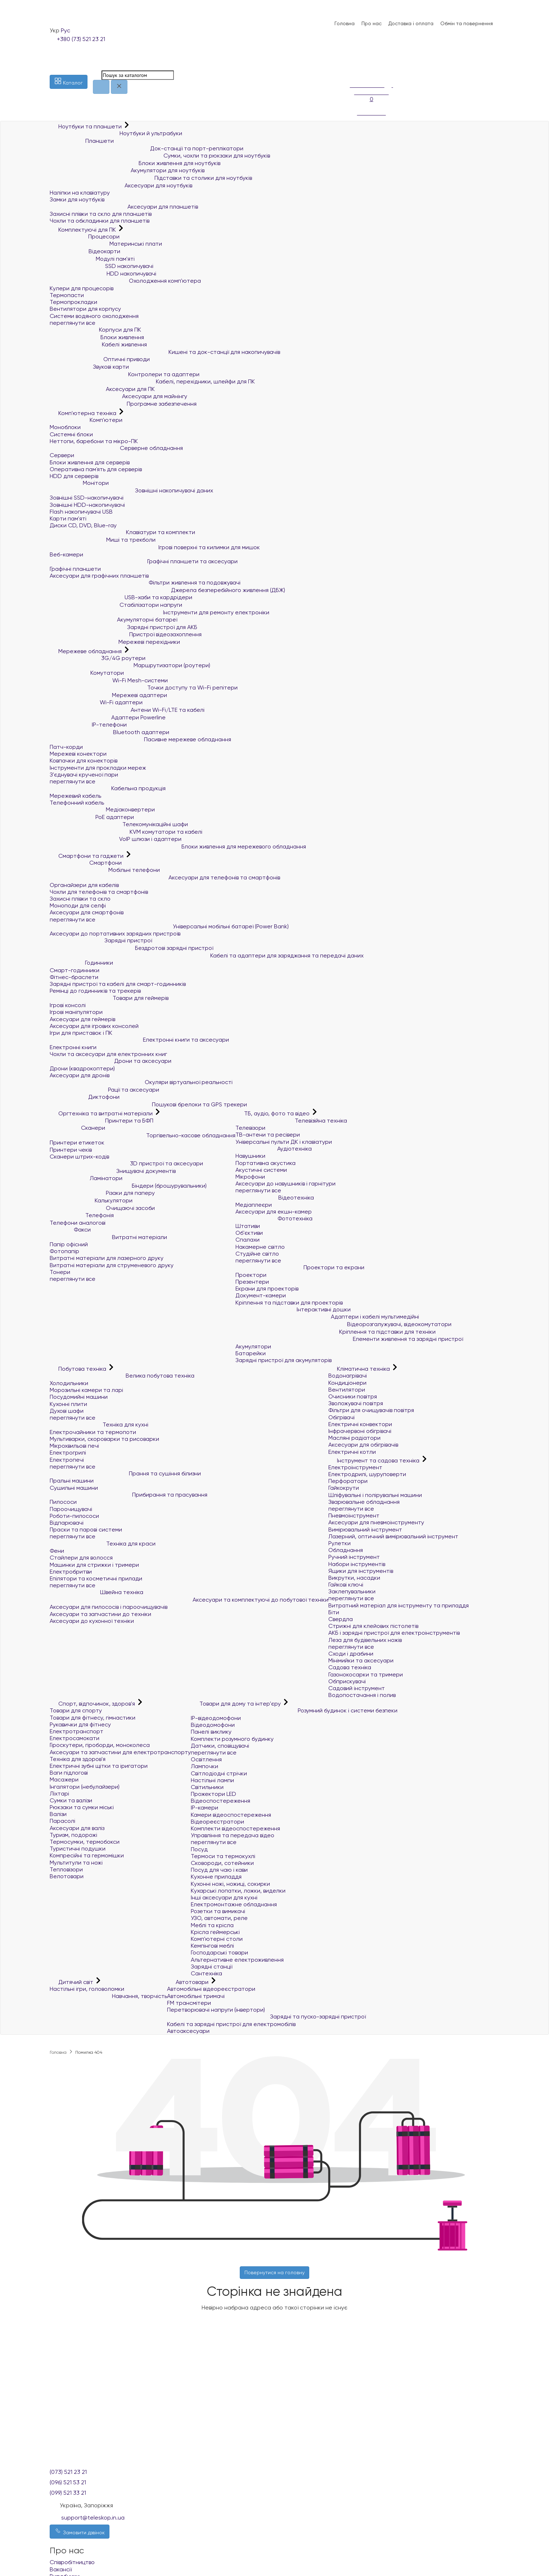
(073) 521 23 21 (68, 2471)
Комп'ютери (86, 420)
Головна (344, 23)
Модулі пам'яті (92, 258)
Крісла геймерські (215, 1932)
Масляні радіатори (354, 1437)
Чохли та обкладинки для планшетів (99, 220)
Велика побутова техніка (122, 1375)
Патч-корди (66, 746)
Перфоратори (348, 1481)
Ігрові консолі (68, 1005)
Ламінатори (86, 1178)
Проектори (250, 1274)
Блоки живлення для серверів (90, 462)
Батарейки (250, 1353)
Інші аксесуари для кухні (224, 1897)
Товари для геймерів (109, 998)
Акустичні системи (261, 1169)
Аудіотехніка (273, 1148)
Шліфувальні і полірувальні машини (375, 1495)
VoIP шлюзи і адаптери (115, 839)
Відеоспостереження (220, 1800)
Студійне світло (257, 1253)
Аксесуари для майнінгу (118, 396)
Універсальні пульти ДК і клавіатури (283, 1141)
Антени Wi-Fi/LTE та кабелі (127, 709)
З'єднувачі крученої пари (84, 774)
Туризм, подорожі (73, 1834)
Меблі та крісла (212, 1925)
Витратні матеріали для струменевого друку (112, 1265)
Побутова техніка (79, 1368)
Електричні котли (352, 1451)
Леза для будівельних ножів (365, 1640)
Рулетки (339, 1543)
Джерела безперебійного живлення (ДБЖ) (167, 590)
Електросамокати (74, 1738)
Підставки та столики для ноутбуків (151, 177)
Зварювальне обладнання (364, 1501)
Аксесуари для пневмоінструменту (376, 1522)
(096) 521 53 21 (68, 2482)
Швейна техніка (96, 1592)
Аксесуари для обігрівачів (363, 1444)
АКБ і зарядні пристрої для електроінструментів (394, 1632)
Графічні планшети (75, 568)
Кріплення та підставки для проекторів (289, 1302)
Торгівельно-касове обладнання (142, 1135)
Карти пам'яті (68, 518)
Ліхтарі (59, 1793)
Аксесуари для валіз (77, 1828)
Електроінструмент (355, 1467)
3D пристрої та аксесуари (126, 1163)
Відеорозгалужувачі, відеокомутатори (343, 1324)
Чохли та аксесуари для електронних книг (108, 1054)
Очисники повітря (352, 1396)
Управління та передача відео (232, 1835)
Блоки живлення (97, 337)
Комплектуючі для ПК (83, 229)
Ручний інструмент (354, 1556)
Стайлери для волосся (81, 1557)
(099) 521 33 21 (68, 2492)
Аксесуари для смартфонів (86, 912)
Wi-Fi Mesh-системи (109, 680)
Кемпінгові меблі (212, 1945)
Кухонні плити (68, 1404)
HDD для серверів (74, 476)
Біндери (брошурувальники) (128, 1185)
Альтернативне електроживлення (237, 1959)
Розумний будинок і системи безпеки (294, 1710)
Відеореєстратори (217, 1821)
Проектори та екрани (299, 1267)
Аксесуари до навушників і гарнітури (285, 1183)
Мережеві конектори (78, 753)
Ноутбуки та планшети (86, 126)
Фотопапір (64, 1251)
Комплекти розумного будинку (232, 1738)
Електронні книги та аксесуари (139, 1039)
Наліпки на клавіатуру (80, 192)
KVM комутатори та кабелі (126, 831)
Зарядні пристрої (101, 940)
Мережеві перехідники (115, 641)
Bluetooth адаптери (109, 732)
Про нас (371, 23)
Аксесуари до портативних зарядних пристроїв (115, 933)
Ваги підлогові (69, 1772)
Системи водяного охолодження (94, 316)
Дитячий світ (72, 1982)
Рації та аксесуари (104, 1089)
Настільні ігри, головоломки (87, 1988)
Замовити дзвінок (79, 2531)
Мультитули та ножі (76, 1862)
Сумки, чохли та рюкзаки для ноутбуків (160, 155)
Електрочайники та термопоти (93, 1432)
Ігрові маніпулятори (76, 1012)
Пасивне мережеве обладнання (140, 739)
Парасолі (62, 1820)
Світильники (207, 1787)
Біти (333, 1612)
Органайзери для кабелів (84, 885)
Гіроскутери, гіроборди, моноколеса (100, 1745)
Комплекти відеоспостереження (235, 1828)
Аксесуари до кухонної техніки (92, 1620)
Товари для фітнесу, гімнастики (92, 1717)
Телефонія (82, 1215)
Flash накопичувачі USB (81, 511)
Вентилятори (346, 1389)
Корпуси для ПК (95, 329)
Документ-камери (260, 1295)
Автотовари (188, 1982)
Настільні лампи (212, 1780)
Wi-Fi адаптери (96, 702)
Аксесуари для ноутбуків (121, 185)
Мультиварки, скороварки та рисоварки (104, 1438)
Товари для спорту (76, 1710)
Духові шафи (67, 1410)
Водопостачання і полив (362, 1695)
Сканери (77, 1127)
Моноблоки (65, 427)
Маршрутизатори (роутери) (130, 665)
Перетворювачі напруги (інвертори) (216, 2009)
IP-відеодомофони (216, 1718)
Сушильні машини (74, 1487)
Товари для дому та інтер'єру (236, 1703)
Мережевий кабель (75, 795)
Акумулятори (253, 1346)
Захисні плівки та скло (80, 898)
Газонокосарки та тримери (365, 1674)
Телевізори (250, 1127)
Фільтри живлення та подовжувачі (145, 582)
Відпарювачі (67, 1522)
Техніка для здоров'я (77, 1759)
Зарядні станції (211, 1966)
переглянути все (72, 322)
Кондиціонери (347, 1382)
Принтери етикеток (77, 1142)
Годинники (81, 962)
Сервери (62, 455)
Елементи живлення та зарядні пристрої (349, 1338)
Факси (70, 1229)
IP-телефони (88, 724)
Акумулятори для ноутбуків (127, 170)
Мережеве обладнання (86, 651)
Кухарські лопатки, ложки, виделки (238, 1890)
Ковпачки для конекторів (83, 760)
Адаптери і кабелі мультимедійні (327, 1316)
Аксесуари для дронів (79, 1075)
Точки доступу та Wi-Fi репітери (144, 687)
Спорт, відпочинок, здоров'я (93, 1703)
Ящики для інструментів (360, 1570)
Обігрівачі (341, 1417)
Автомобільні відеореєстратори (211, 1988)
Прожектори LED (213, 1793)
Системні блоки (71, 434)
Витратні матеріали (108, 1237)
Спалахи (247, 1239)
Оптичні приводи (100, 359)
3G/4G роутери (97, 658)
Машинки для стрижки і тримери (94, 1564)
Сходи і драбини (350, 1653)
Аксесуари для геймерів (82, 1019)
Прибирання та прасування (128, 1494)
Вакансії (61, 2569)
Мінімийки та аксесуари (360, 1660)
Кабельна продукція (108, 788)
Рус (65, 30)
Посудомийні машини (79, 1396)
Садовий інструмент (356, 1688)
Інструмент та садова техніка (374, 1460)
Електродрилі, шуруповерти (367, 1474)
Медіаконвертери (102, 809)
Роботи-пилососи (74, 1515)
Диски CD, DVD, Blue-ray (83, 525)
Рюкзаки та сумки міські (82, 1807)
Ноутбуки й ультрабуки (116, 133)
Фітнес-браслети (74, 977)
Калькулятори (91, 1200)
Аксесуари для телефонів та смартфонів (165, 877)
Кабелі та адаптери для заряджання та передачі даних (207, 955)
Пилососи (63, 1501)
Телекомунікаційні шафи (119, 824)
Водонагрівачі (347, 1375)
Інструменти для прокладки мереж (98, 767)
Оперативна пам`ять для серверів (96, 469)
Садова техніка (349, 1667)
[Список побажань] (353, 61)
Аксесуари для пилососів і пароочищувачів (108, 1606)
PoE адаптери (92, 817)
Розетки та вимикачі (218, 1911)
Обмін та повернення (466, 23)
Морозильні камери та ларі (86, 1390)
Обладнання (345, 1550)
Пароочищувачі (71, 1509)
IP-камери (204, 1807)
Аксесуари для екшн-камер (273, 1211)
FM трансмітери (189, 2002)
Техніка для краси (103, 1543)
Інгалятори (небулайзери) (85, 1786)
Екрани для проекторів (266, 1288)
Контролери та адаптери (124, 374)
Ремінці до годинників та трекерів (95, 990)
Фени (57, 1550)
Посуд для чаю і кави (219, 1869)
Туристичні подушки (77, 1848)
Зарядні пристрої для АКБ (123, 627)
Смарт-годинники (74, 970)
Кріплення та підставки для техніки (335, 1331)
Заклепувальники (351, 1591)
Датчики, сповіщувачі (220, 1745)
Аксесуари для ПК (102, 389)
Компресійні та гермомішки (87, 1855)
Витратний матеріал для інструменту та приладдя (398, 1605)
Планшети (82, 140)
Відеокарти (85, 251)
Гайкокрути (343, 1487)
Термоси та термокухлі (223, 1856)
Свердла (340, 1619)
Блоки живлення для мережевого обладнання (178, 846)
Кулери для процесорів (81, 288)
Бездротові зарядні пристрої (131, 948)
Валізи (58, 1814)
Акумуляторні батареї (113, 619)
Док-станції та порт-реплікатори (146, 148)
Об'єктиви (249, 1232)
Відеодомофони (213, 1724)
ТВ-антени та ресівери (267, 1134)
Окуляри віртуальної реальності (141, 1082)
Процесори (85, 236)
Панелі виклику (211, 1731)
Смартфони (86, 862)
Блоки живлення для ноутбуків (135, 163)
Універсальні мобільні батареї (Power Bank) (169, 926)
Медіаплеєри (253, 1204)
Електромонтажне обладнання (234, 1904)
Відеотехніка (274, 1197)
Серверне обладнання (116, 448)
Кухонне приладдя (216, 1876)
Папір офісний (69, 1244)
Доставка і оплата (410, 23)
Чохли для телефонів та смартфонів (99, 891)
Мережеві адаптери (108, 695)
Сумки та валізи (71, 1800)
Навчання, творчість (108, 1996)
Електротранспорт (76, 1731)
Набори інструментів (356, 1564)
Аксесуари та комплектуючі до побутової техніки (189, 1599)
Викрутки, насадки (354, 1577)
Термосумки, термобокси (85, 1841)
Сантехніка (206, 1973)
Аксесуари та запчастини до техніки (100, 1614)
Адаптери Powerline (108, 717)
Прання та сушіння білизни (125, 1473)
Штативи (247, 1226)
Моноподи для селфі (78, 905)
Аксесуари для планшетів (124, 206)
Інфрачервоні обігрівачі (359, 1431)
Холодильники (69, 1383)
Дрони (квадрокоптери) (82, 1068)
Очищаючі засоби (102, 1208)
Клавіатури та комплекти (122, 532)
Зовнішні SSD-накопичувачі (86, 497)
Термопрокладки (73, 302)
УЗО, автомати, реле (219, 1918)
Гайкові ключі (345, 1584)
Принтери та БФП (101, 1120)
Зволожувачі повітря (355, 1403)
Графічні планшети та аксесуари (144, 561)
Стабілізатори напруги (116, 604)
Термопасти (67, 295)
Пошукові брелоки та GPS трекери (148, 1104)
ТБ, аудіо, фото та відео (273, 1113)
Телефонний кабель (77, 802)
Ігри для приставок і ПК (81, 1032)
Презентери (252, 1281)
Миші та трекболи (103, 539)
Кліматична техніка (359, 1368)
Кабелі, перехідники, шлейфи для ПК (152, 381)
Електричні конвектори (360, 1424)
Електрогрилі (68, 1452)
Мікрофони (250, 1176)
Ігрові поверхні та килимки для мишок (155, 547)
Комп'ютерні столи (217, 1938)
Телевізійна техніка (291, 1120)
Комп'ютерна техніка (84, 413)
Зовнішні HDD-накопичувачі (87, 504)
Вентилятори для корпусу (85, 308)
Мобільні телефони (105, 869)
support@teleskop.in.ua (93, 2517)
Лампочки (204, 1766)
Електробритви (71, 1571)
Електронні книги (73, 1047)
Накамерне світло (260, 1246)
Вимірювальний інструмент (365, 1529)
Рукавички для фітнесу (80, 1724)
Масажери (64, 1779)
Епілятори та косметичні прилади (96, 1578)
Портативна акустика (265, 1163)
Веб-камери (66, 554)
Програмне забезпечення (123, 403)
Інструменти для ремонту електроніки (159, 612)
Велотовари (67, 1876)
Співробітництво (72, 2562)
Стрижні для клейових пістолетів (373, 1625)
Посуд (199, 1849)
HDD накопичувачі (103, 273)
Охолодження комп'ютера (125, 280)
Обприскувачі (347, 1681)
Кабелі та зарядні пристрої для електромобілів (231, 2024)
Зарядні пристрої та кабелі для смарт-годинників (118, 983)
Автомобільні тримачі (196, 1996)
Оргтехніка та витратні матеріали (102, 1113)
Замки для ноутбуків (77, 199)
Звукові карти (89, 366)
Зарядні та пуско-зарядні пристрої (266, 2016)
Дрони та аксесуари (110, 1060)
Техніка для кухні (99, 1424)
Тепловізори (66, 1869)
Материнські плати (106, 243)
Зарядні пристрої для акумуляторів (283, 1360)
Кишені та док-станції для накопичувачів (165, 352)
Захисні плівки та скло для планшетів (101, 213)
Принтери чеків (71, 1149)
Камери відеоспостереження (231, 1814)
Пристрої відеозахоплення (126, 634)
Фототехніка (273, 1218)
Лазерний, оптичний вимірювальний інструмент (393, 1536)
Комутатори (87, 672)
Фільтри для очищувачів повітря (371, 1410)
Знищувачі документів (113, 1171)
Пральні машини (72, 1480)
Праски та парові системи (86, 1529)
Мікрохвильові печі (74, 1445)
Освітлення (206, 1759)
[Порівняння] (353, 69)
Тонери (60, 1272)
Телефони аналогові (77, 1222)
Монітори (79, 482)
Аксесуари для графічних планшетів (99, 575)
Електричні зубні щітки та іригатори (99, 1765)
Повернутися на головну (274, 2272)
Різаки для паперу (102, 1192)
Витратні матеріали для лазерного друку (106, 1258)
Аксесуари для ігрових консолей (94, 1026)
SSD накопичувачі (101, 266)
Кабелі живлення (98, 344)
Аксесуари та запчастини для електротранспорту (120, 1752)
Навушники (250, 1155)
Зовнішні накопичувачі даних (131, 490)
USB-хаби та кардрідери (121, 597)
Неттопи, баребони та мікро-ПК (94, 441)
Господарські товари (219, 1952)
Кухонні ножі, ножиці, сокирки (230, 1883)
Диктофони (85, 1096)
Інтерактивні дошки (293, 1309)
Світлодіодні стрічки (219, 1773)
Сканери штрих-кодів (79, 1156)
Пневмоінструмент (353, 1515)
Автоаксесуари (188, 2030)
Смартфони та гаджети (87, 855)
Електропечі (67, 1459)
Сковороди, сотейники (222, 1863)
